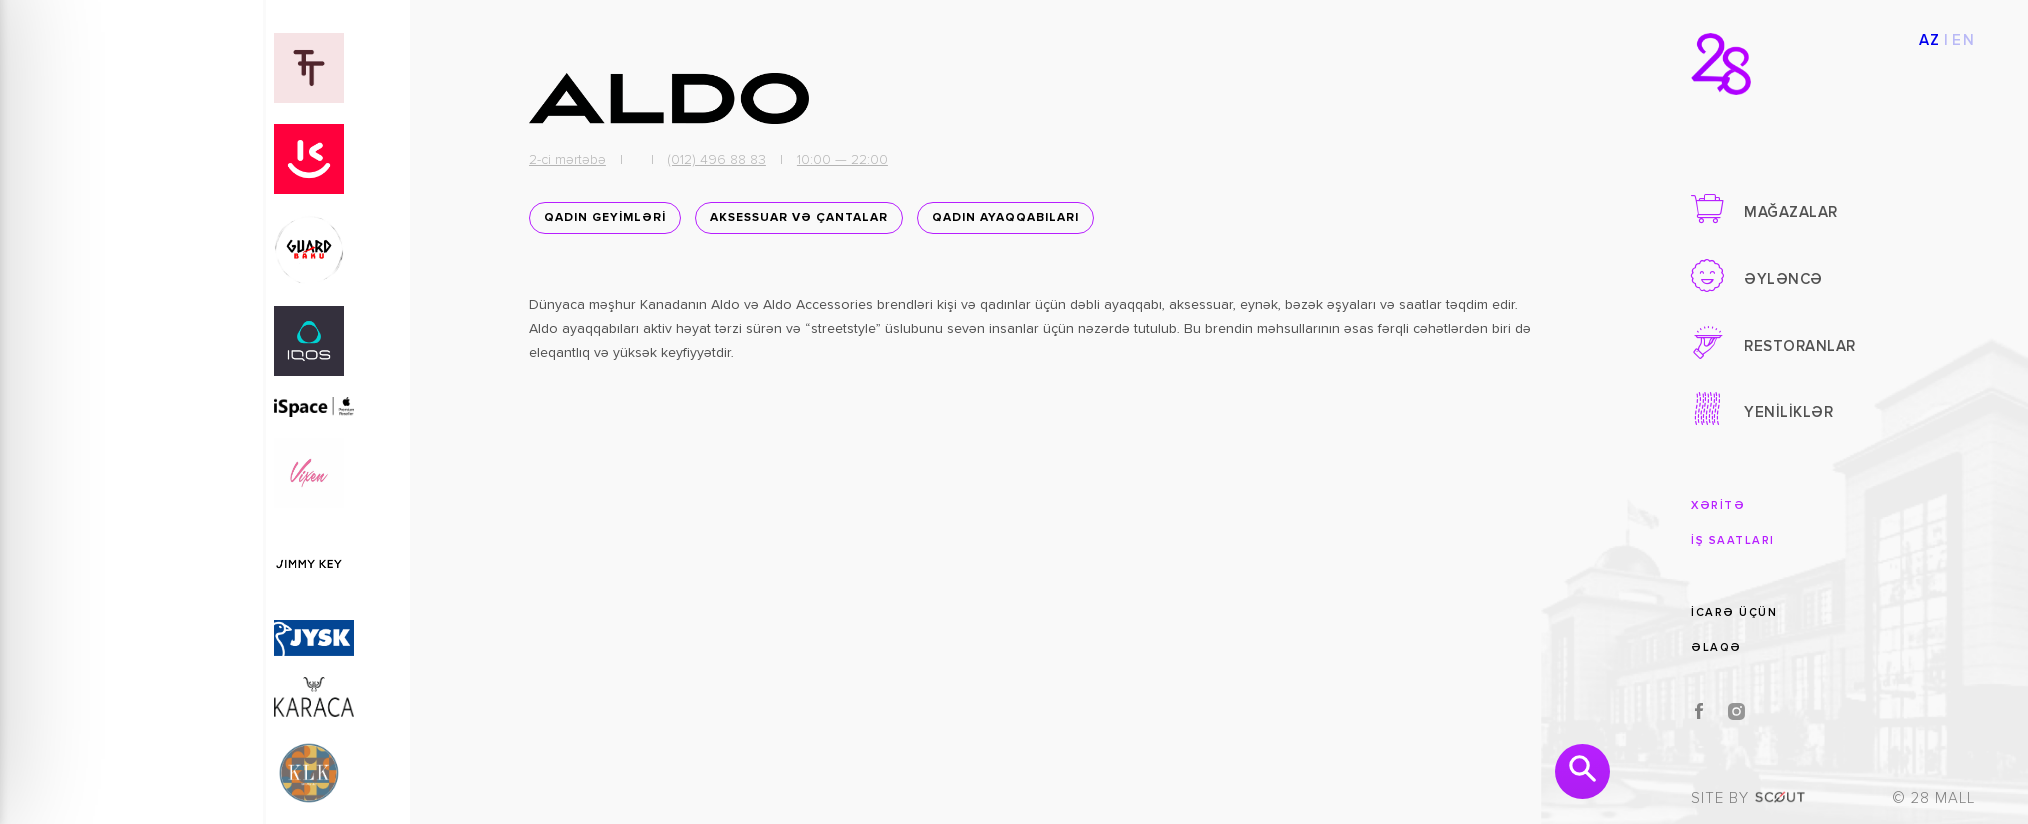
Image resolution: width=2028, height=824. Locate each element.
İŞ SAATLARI (1733, 540)
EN (1963, 40)
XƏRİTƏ (1718, 505)
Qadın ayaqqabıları (1005, 218)
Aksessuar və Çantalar (799, 218)
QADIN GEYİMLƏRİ (605, 218)
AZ (1930, 40)
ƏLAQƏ (1716, 647)
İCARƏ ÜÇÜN (1734, 612)
